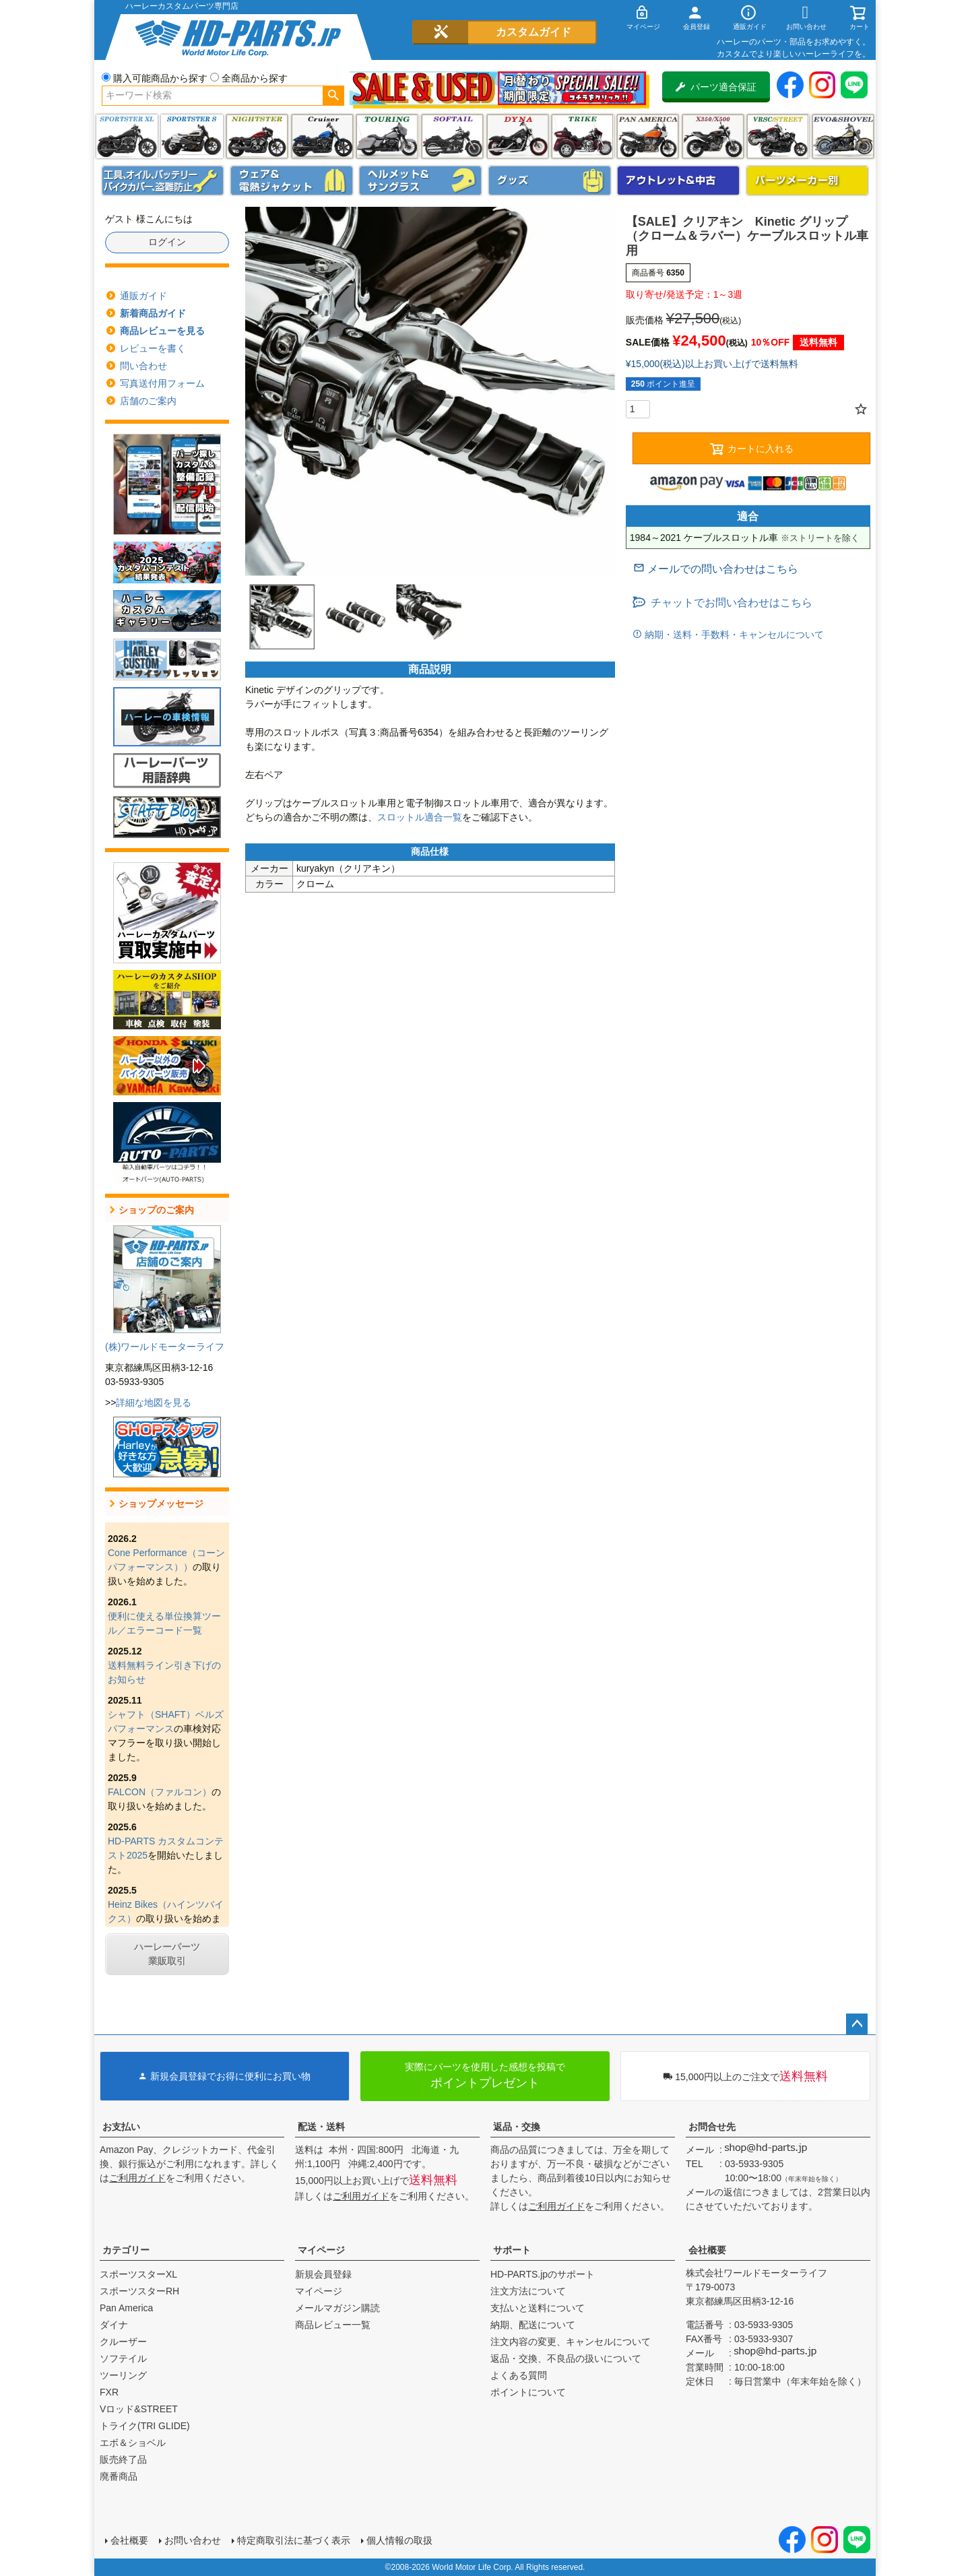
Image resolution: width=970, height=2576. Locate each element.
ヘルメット (420, 180)
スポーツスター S (191, 136)
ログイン (167, 241)
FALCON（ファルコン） (160, 1791)
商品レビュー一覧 (332, 2324)
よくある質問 (518, 2375)
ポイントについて (528, 2392)
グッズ (549, 180)
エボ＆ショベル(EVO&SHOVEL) (843, 136)
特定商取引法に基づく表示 (293, 2540)
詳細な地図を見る (153, 1402)
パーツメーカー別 (807, 180)
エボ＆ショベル (133, 2442)
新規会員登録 (323, 2274)
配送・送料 (321, 2126)
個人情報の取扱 (399, 2540)
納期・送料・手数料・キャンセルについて (733, 634)
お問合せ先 (712, 2126)
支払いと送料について (537, 2308)
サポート (512, 2250)
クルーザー (123, 2341)
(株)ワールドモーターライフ (164, 1346)
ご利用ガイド (137, 2177)
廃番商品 (118, 2476)
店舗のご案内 (148, 400)
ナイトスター (257, 136)
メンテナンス (163, 180)
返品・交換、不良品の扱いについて (565, 2358)
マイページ (321, 2250)
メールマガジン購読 (337, 2308)
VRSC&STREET (777, 136)
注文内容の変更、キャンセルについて (570, 2341)
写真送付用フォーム (162, 383)
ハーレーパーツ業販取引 (167, 1953)
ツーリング (387, 136)
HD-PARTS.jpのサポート (542, 2274)
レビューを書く (153, 348)
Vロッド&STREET (139, 2409)
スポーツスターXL (138, 2274)
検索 (333, 95)
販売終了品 (123, 2459)
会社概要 (707, 2250)
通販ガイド (143, 295)
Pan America (647, 136)
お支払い (121, 2126)
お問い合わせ (192, 2540)
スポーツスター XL (127, 136)
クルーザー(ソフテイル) (322, 136)
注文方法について (528, 2291)
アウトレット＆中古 (678, 180)
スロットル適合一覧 (419, 817)
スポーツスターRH (139, 2291)
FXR (109, 2392)
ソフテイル (452, 136)
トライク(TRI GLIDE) (582, 136)
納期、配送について (532, 2324)
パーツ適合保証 (716, 87)
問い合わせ (143, 365)
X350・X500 (713, 136)
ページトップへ (857, 2024)
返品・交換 (516, 2126)
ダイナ (517, 136)
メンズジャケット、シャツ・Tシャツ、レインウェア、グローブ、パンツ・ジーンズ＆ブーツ (291, 180)
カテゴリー (126, 2250)
